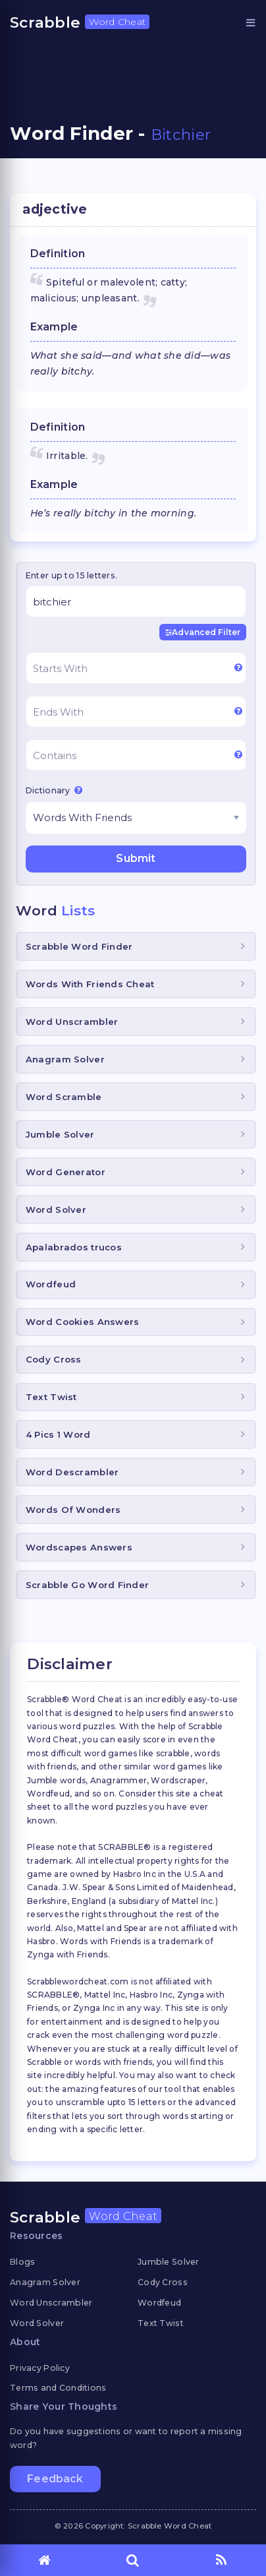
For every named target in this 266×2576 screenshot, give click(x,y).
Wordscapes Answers (79, 1547)
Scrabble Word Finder (79, 946)
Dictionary (54, 790)
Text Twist (51, 1397)
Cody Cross (54, 1359)
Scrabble (79, 22)
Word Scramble (64, 1096)
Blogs (22, 2262)
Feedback (55, 2478)
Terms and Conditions (58, 2388)
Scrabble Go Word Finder (87, 1584)
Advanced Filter (202, 632)
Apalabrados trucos (74, 1247)
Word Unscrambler (72, 1021)
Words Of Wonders (73, 1509)
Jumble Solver (60, 1134)
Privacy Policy (40, 2368)
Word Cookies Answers (83, 1321)
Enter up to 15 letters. (71, 575)
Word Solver (56, 1209)
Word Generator (65, 1172)
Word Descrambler (72, 1472)
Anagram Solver (65, 1059)
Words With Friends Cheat (90, 984)
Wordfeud (51, 1284)
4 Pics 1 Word (58, 1434)
